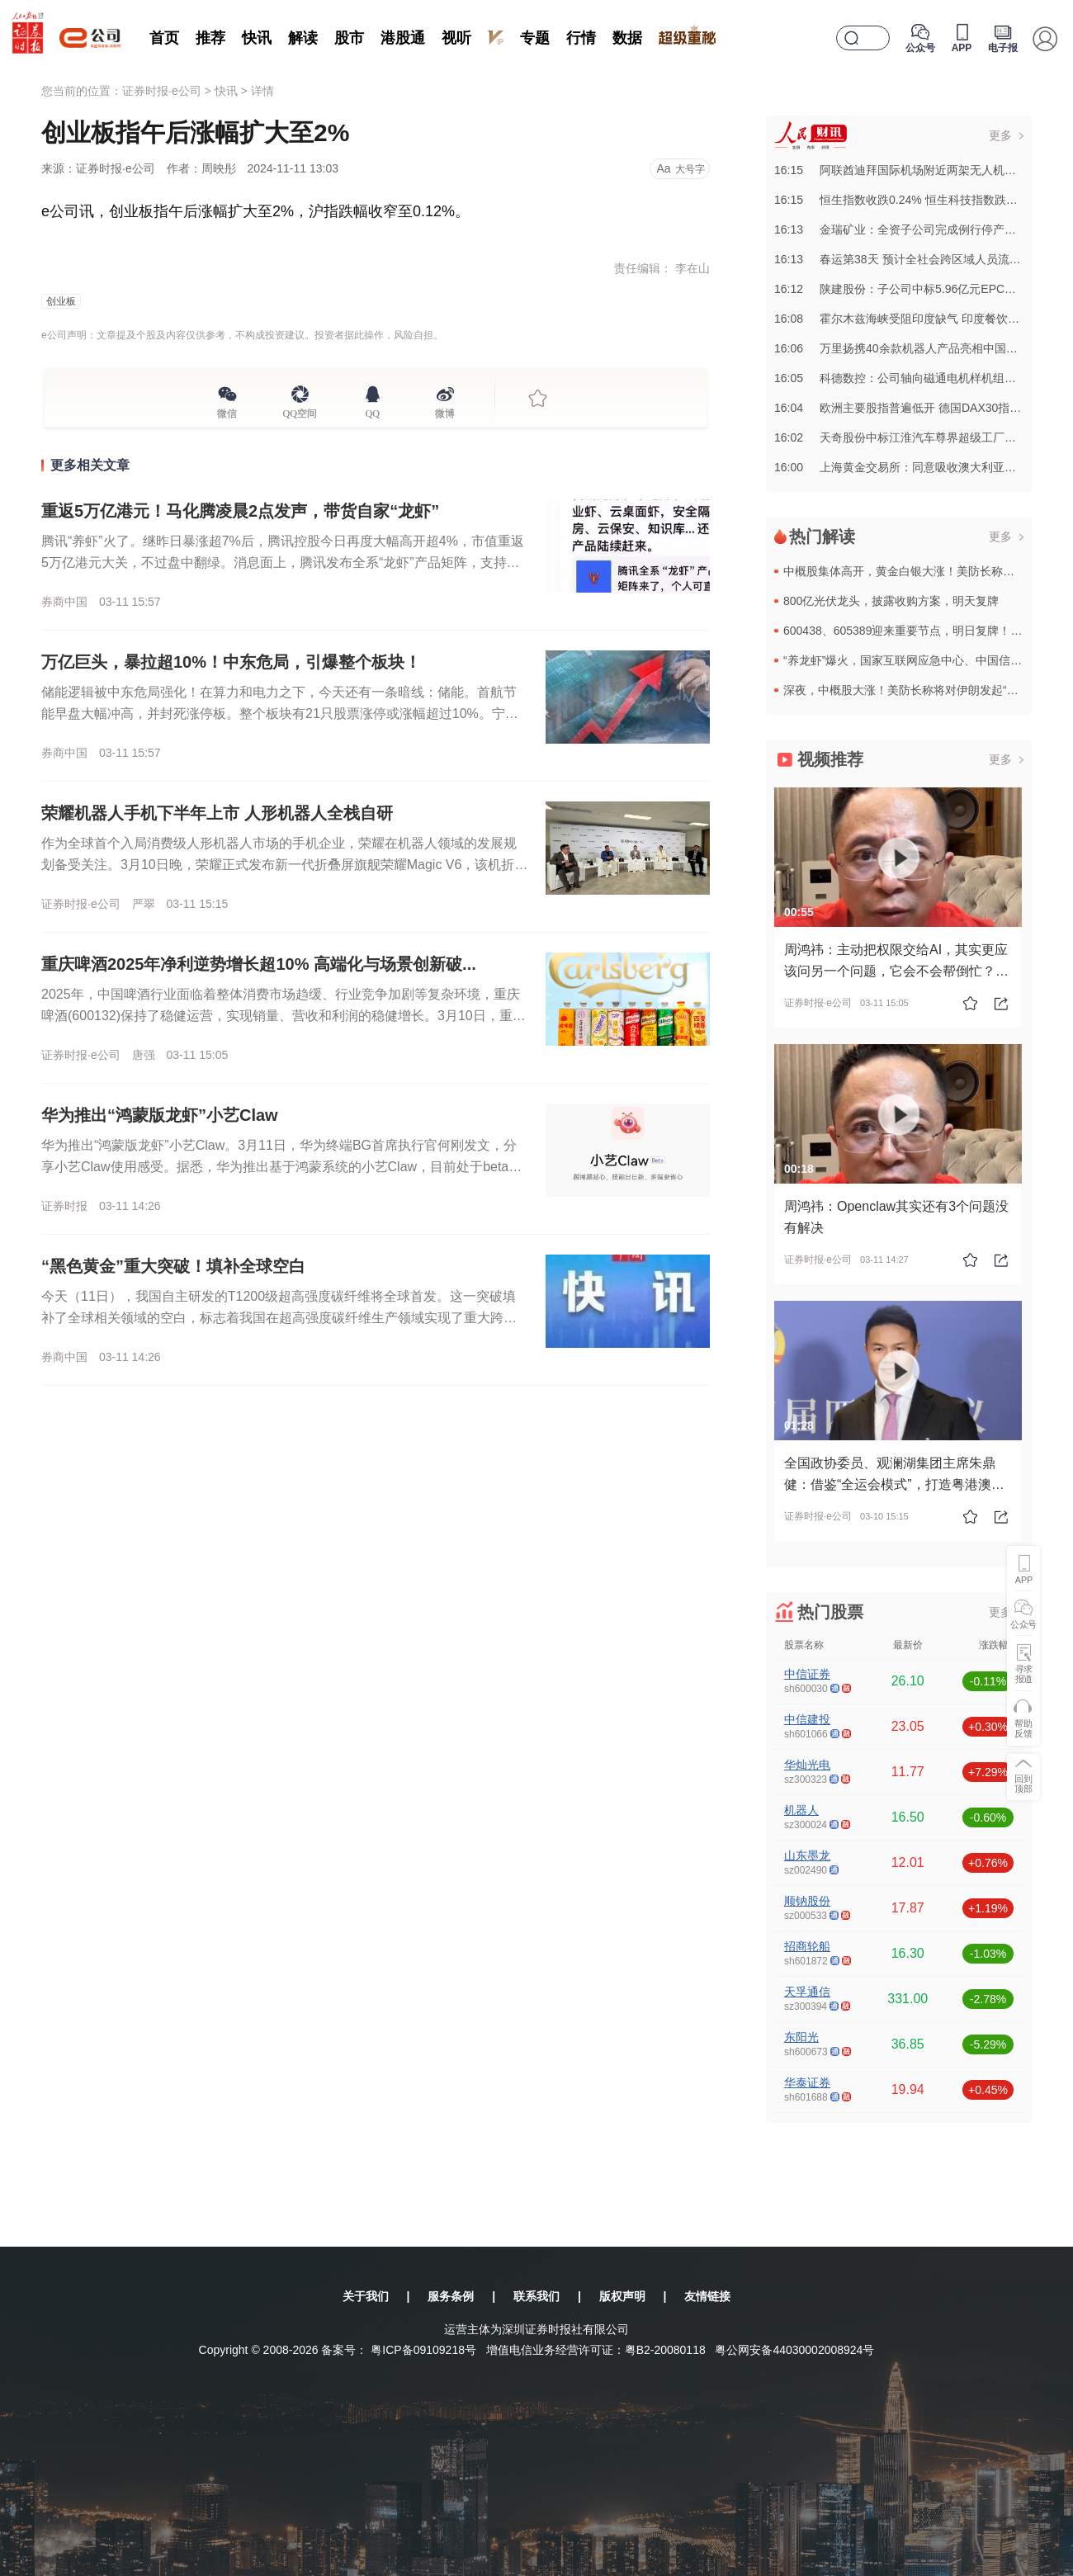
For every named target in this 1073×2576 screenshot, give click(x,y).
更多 (1000, 135)
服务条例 (451, 2296)
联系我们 (536, 2296)
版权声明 (622, 2296)
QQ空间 (300, 411)
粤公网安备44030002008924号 (794, 2349)
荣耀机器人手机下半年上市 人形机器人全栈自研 (217, 813)
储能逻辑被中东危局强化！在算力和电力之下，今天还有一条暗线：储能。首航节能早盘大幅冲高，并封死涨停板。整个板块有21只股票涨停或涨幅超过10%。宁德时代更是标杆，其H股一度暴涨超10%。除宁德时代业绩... (279, 713)
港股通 (403, 38)
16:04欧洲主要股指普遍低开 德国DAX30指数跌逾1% (917, 407)
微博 (445, 411)
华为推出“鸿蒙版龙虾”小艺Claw (159, 1115)
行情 (581, 38)
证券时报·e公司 (161, 90)
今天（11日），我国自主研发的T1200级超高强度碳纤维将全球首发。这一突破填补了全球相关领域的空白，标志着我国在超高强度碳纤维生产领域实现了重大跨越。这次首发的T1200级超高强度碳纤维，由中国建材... (278, 1317)
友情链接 (707, 2296)
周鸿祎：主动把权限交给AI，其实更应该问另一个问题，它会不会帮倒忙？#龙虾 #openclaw (896, 971)
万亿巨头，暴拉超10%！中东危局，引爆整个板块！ (231, 662)
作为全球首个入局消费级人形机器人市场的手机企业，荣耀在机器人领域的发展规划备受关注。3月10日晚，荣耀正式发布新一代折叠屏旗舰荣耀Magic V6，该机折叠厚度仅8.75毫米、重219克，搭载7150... (284, 864)
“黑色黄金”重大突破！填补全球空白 (173, 1266)
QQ (373, 411)
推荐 (210, 38)
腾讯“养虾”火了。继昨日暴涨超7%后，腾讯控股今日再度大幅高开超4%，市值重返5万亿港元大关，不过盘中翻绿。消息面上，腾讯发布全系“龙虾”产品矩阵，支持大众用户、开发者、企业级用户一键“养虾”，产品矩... (282, 562)
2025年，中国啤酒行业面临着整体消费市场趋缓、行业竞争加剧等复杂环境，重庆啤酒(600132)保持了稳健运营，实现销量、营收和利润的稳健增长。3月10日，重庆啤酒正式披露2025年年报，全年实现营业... (283, 1015)
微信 (227, 411)
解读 (303, 38)
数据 (627, 38)
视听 (456, 38)
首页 (164, 38)
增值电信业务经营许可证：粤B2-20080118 (596, 2349)
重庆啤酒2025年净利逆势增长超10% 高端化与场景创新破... (258, 964)
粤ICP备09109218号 (423, 2349)
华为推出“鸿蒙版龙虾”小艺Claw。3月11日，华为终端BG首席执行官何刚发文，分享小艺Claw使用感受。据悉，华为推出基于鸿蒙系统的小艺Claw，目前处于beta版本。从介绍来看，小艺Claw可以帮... (281, 1166)
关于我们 (366, 2296)
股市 (349, 38)
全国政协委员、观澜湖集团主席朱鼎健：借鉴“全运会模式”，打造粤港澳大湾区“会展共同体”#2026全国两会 (894, 1484)
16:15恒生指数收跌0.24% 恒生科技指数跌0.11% (906, 199)
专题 (535, 38)
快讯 (257, 38)
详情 (262, 90)
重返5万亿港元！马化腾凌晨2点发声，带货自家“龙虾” (240, 511)
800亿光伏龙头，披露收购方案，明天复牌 (891, 600)
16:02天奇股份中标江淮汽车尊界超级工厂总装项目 (912, 437)
